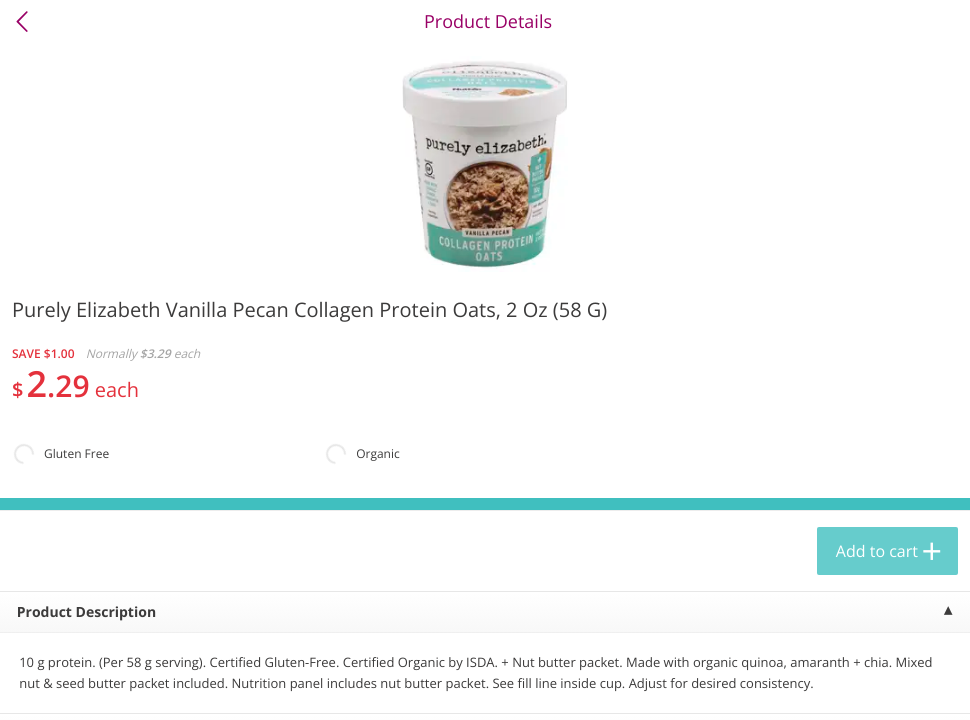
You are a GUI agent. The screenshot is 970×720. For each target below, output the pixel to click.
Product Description (86, 612)
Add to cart (877, 551)
